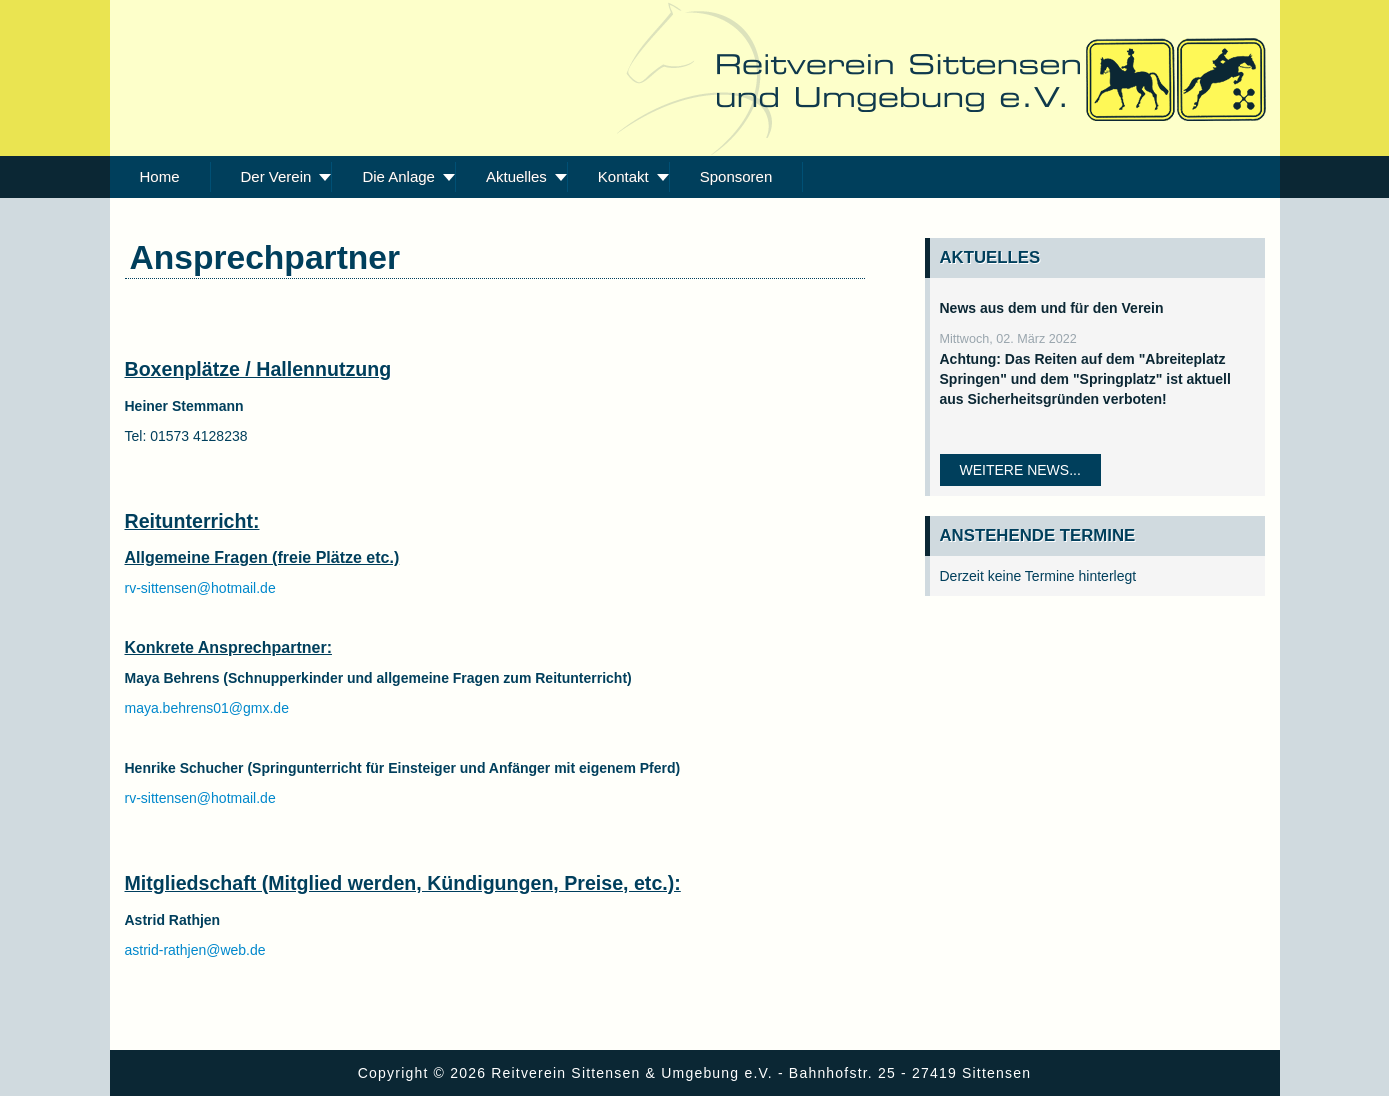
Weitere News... (1020, 470)
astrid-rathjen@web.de (195, 950)
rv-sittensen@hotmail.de (200, 588)
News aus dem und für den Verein (1052, 308)
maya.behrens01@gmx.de (207, 708)
